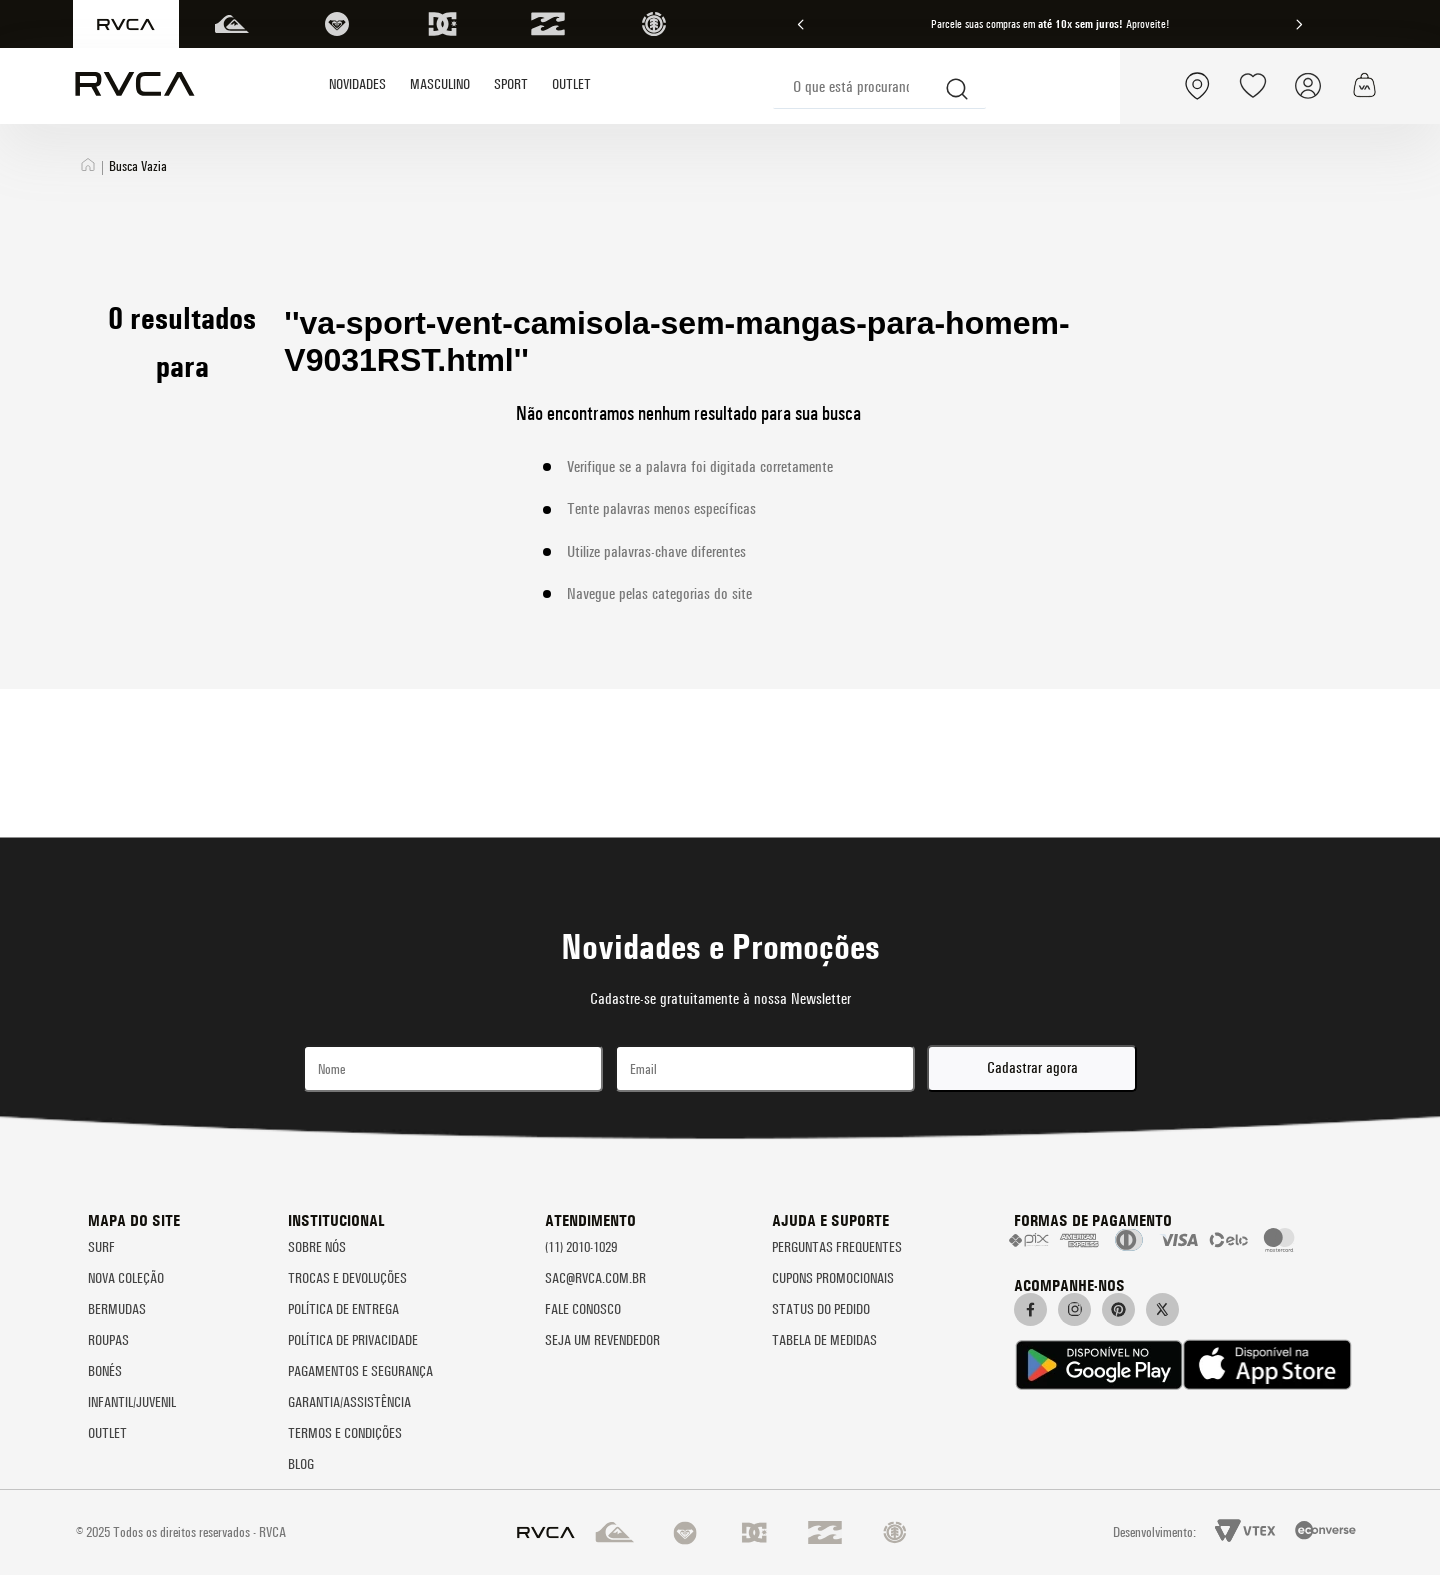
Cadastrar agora (1032, 1067)
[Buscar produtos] (958, 86)
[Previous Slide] (801, 24)
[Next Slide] (1299, 24)
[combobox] (879, 86)
